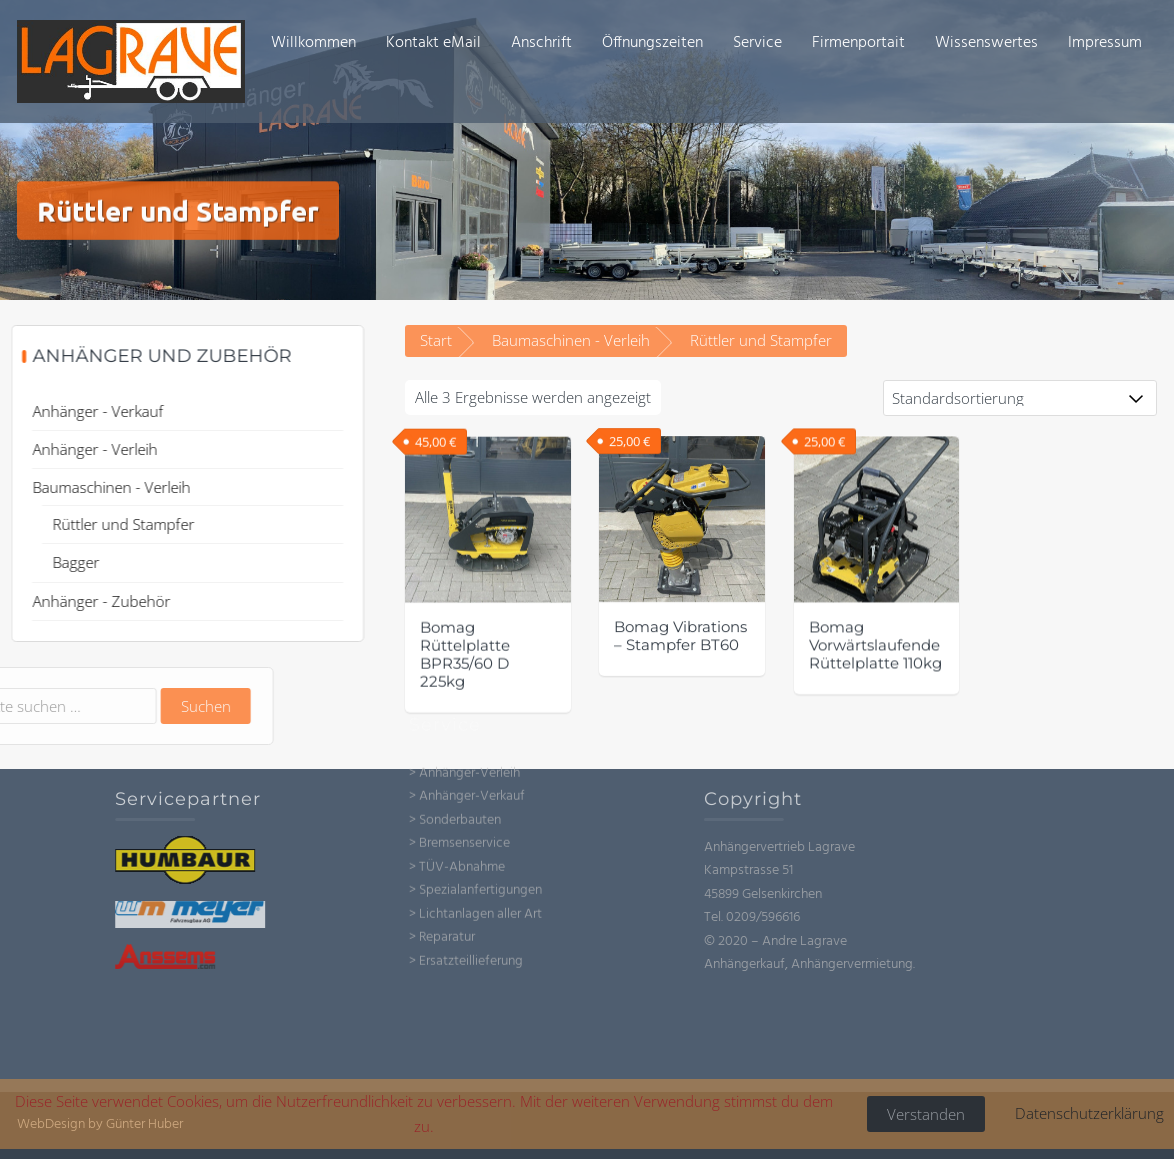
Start (436, 340)
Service (757, 43)
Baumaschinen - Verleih (571, 340)
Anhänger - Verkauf (79, 411)
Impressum (1105, 43)
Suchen (118, 706)
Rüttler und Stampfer (105, 524)
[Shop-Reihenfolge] (1020, 398)
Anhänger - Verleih (76, 449)
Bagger (57, 562)
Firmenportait (858, 43)
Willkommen (313, 43)
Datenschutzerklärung (1089, 1113)
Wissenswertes (986, 43)
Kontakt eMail (433, 43)
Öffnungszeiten (652, 43)
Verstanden (926, 1114)
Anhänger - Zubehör (83, 601)
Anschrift (541, 43)
